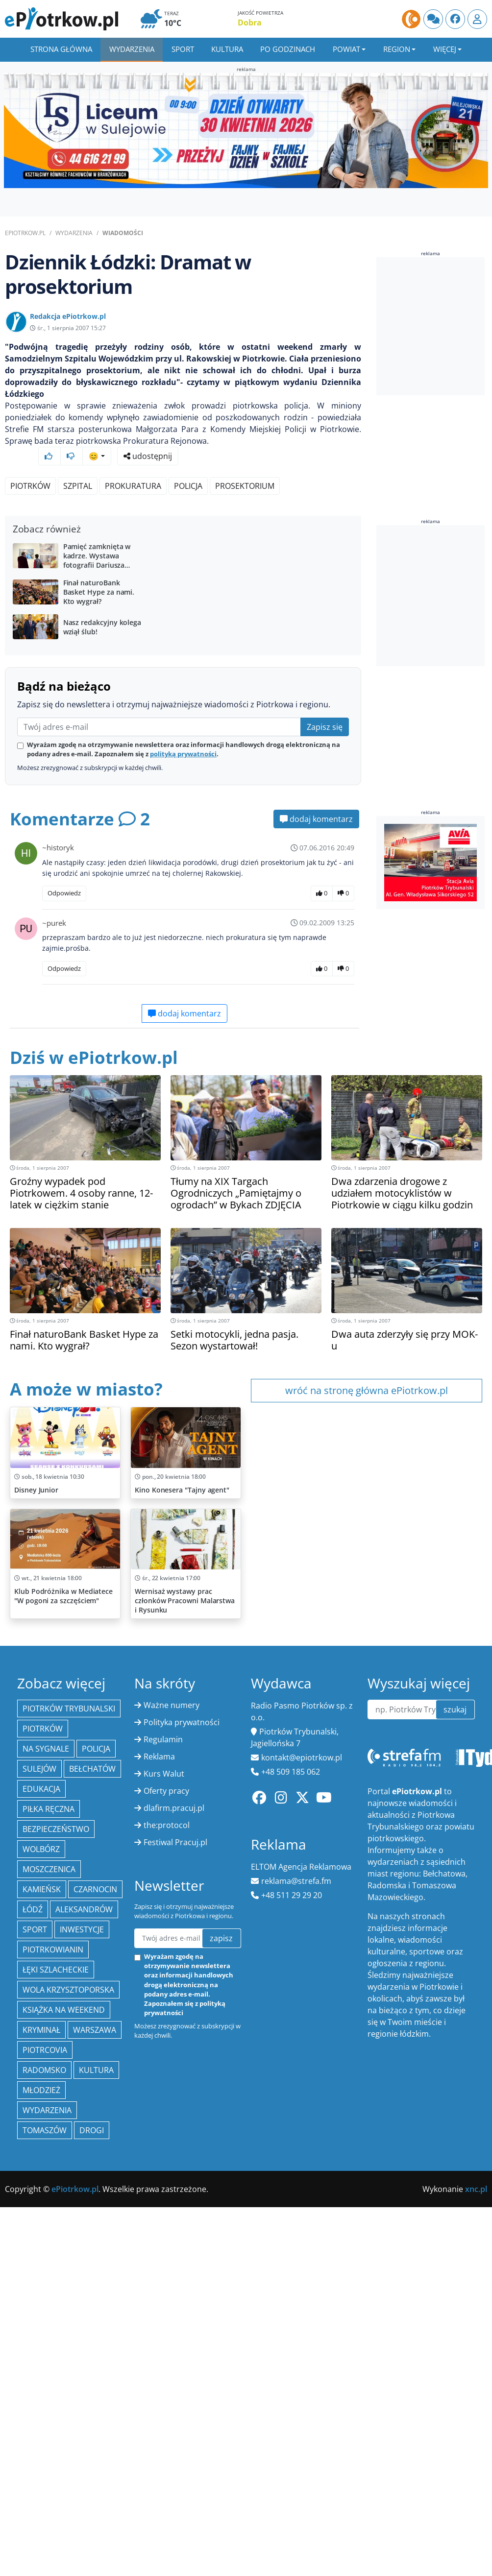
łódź (33, 2386)
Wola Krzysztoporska (68, 2466)
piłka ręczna (48, 2285)
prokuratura (133, 467)
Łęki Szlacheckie (56, 2446)
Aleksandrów (84, 2386)
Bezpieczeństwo (56, 2305)
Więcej (444, 49)
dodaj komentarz (316, 968)
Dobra (250, 22)
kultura (96, 2546)
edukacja (41, 2265)
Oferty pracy (166, 2267)
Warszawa (94, 2506)
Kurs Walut (164, 2250)
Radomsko (44, 2546)
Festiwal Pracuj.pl (175, 2318)
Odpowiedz (64, 1042)
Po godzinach (287, 49)
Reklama (159, 2233)
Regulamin (163, 2216)
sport (35, 2406)
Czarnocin (95, 2365)
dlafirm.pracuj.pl (174, 2284)
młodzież (41, 2566)
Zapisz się (325, 876)
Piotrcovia (45, 2526)
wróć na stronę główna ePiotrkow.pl (366, 1539)
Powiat (346, 49)
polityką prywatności (183, 903)
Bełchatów (92, 2245)
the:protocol (167, 2301)
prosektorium (244, 467)
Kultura (227, 49)
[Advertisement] (183, 578)
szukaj (455, 2186)
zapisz (221, 2414)
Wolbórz (41, 2325)
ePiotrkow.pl (25, 233)
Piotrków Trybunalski (69, 2185)
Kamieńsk (42, 2365)
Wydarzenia (131, 49)
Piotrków (30, 467)
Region (396, 49)
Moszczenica (49, 2345)
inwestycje (82, 2406)
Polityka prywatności (182, 2198)
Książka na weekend (64, 2486)
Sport (183, 49)
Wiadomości (122, 233)
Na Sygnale (46, 2225)
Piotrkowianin (53, 2426)
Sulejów (39, 2245)
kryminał (41, 2506)
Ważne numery (171, 2181)
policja (188, 467)
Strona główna (61, 49)
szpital (77, 467)
